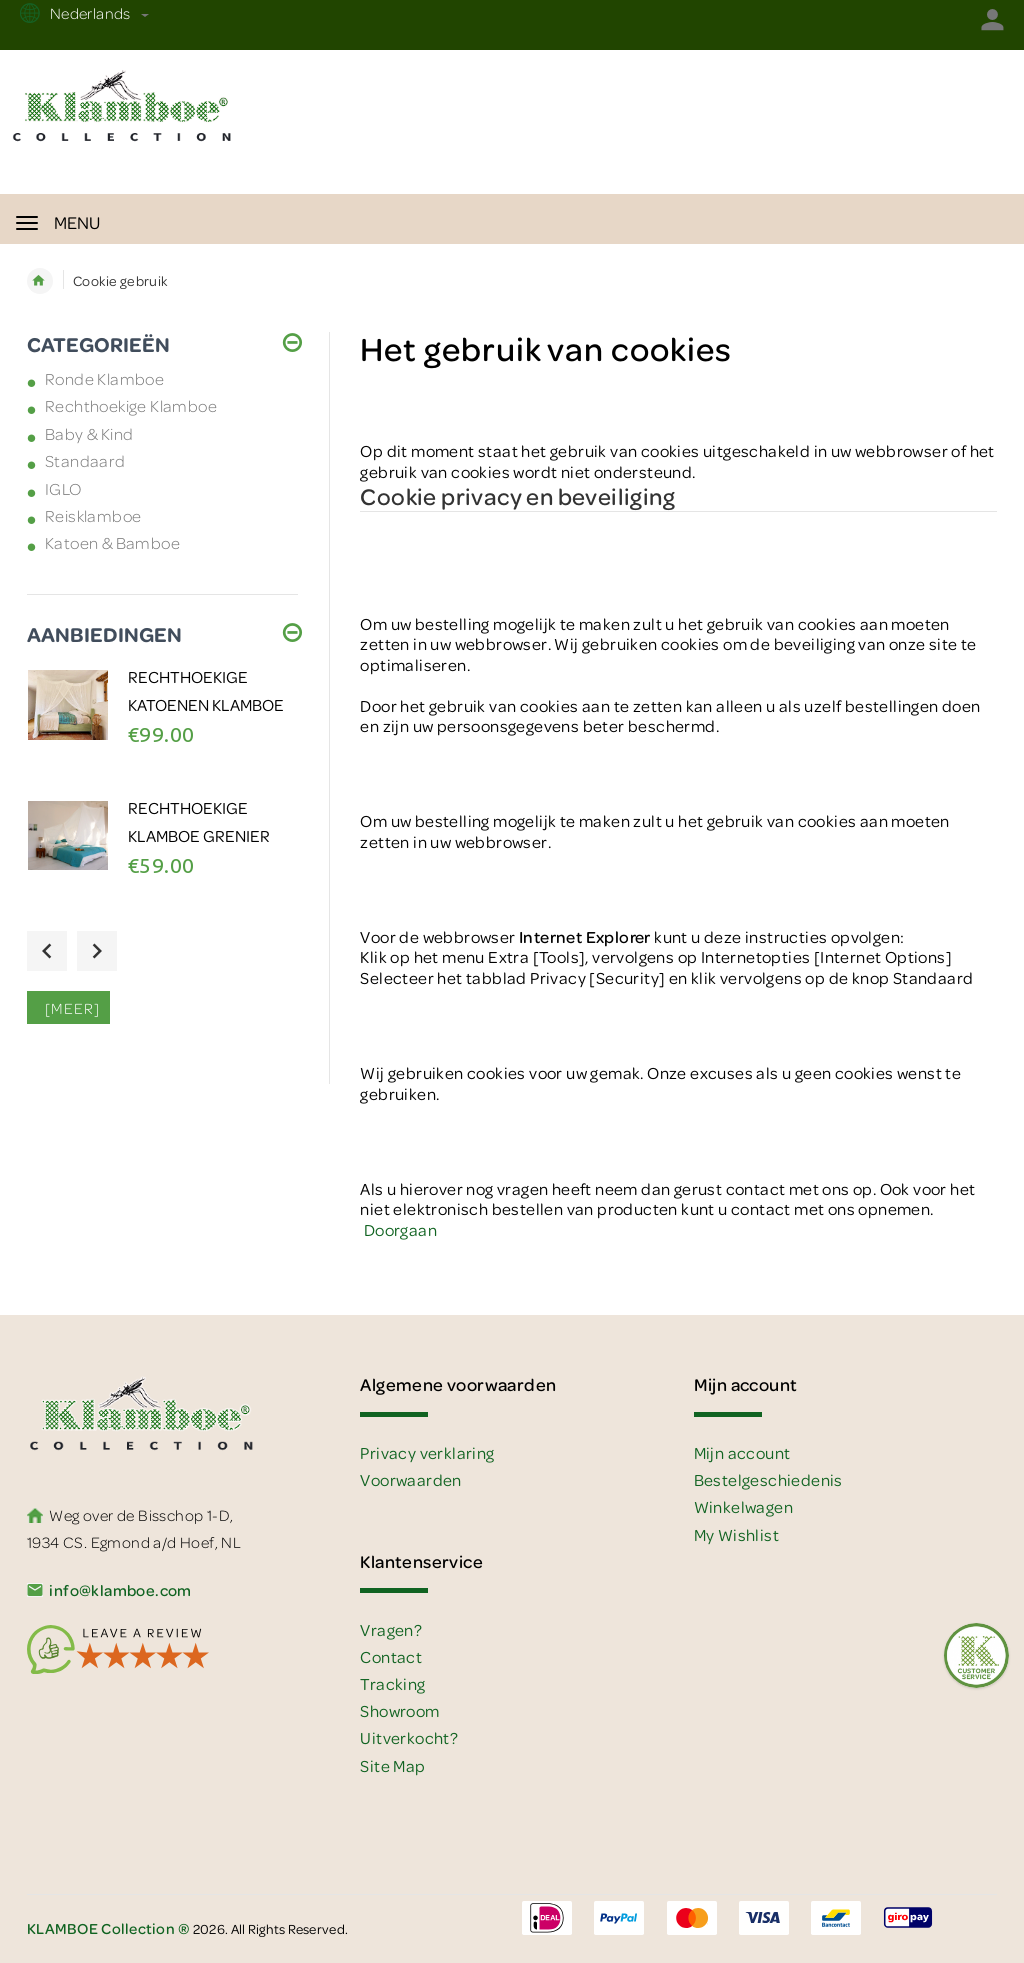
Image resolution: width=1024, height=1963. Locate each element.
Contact (391, 1656)
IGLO (63, 488)
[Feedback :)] (976, 1655)
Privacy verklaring (427, 1452)
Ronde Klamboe (104, 378)
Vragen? (391, 1629)
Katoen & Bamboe (112, 542)
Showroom (399, 1710)
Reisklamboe (93, 515)
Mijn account (742, 1452)
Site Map (392, 1765)
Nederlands (97, 13)
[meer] (68, 1007)
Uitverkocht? (409, 1737)
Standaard (85, 460)
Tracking (392, 1683)
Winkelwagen (743, 1506)
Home (40, 281)
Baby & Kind (89, 433)
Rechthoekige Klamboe (131, 405)
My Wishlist (736, 1534)
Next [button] (97, 951)
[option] (163, 729)
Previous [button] (47, 951)
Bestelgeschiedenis (768, 1479)
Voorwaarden (410, 1479)
